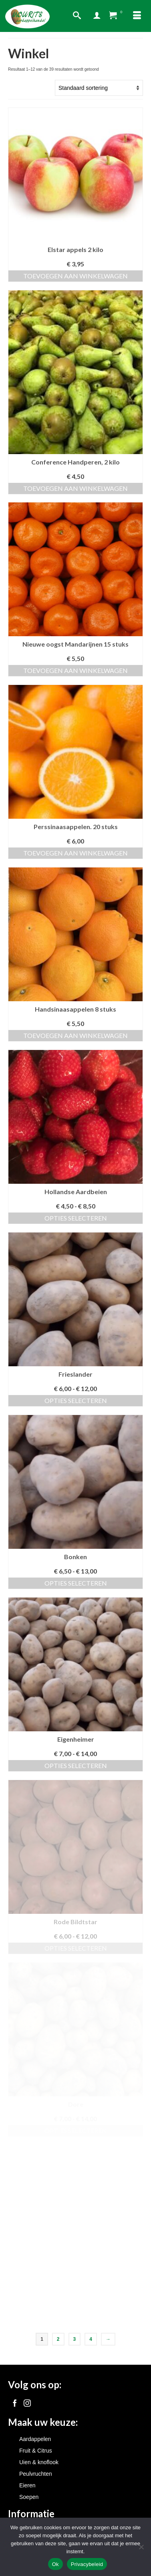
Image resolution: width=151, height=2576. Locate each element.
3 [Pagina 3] (74, 2339)
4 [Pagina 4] (90, 2339)
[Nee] (141, 2547)
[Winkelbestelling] (99, 88)
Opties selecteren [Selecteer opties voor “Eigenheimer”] (75, 1765)
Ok (55, 2564)
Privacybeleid (87, 2564)
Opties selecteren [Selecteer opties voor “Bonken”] (75, 1583)
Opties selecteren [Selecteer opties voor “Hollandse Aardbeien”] (75, 1218)
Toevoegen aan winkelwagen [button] (75, 276)
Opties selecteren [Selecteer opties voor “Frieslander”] (75, 1400)
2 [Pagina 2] (58, 2339)
